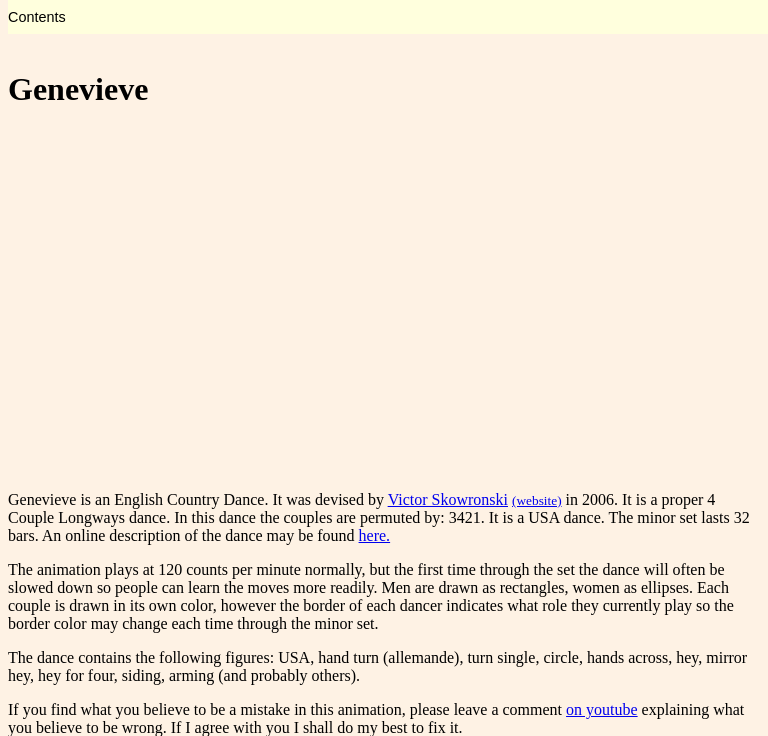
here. (375, 535)
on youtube (602, 709)
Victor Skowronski (448, 499)
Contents (37, 17)
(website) (537, 500)
